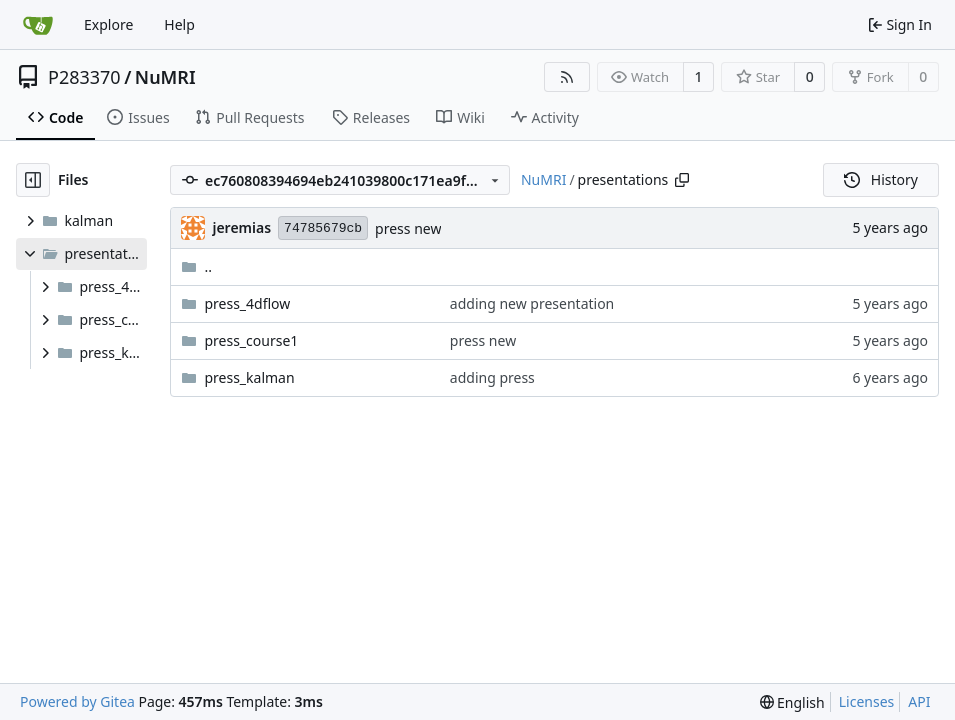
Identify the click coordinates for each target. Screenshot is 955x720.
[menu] (792, 702)
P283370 (84, 77)
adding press (492, 377)
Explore (108, 24)
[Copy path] (682, 180)
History (881, 179)
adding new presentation (532, 303)
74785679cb (323, 228)
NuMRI (165, 77)
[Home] (38, 25)
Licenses (867, 701)
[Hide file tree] (33, 180)
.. (196, 266)
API (919, 701)
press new (408, 228)
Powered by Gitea (77, 701)
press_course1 (251, 340)
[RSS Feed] (567, 77)
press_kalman (249, 377)
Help (179, 24)
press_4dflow (247, 303)
